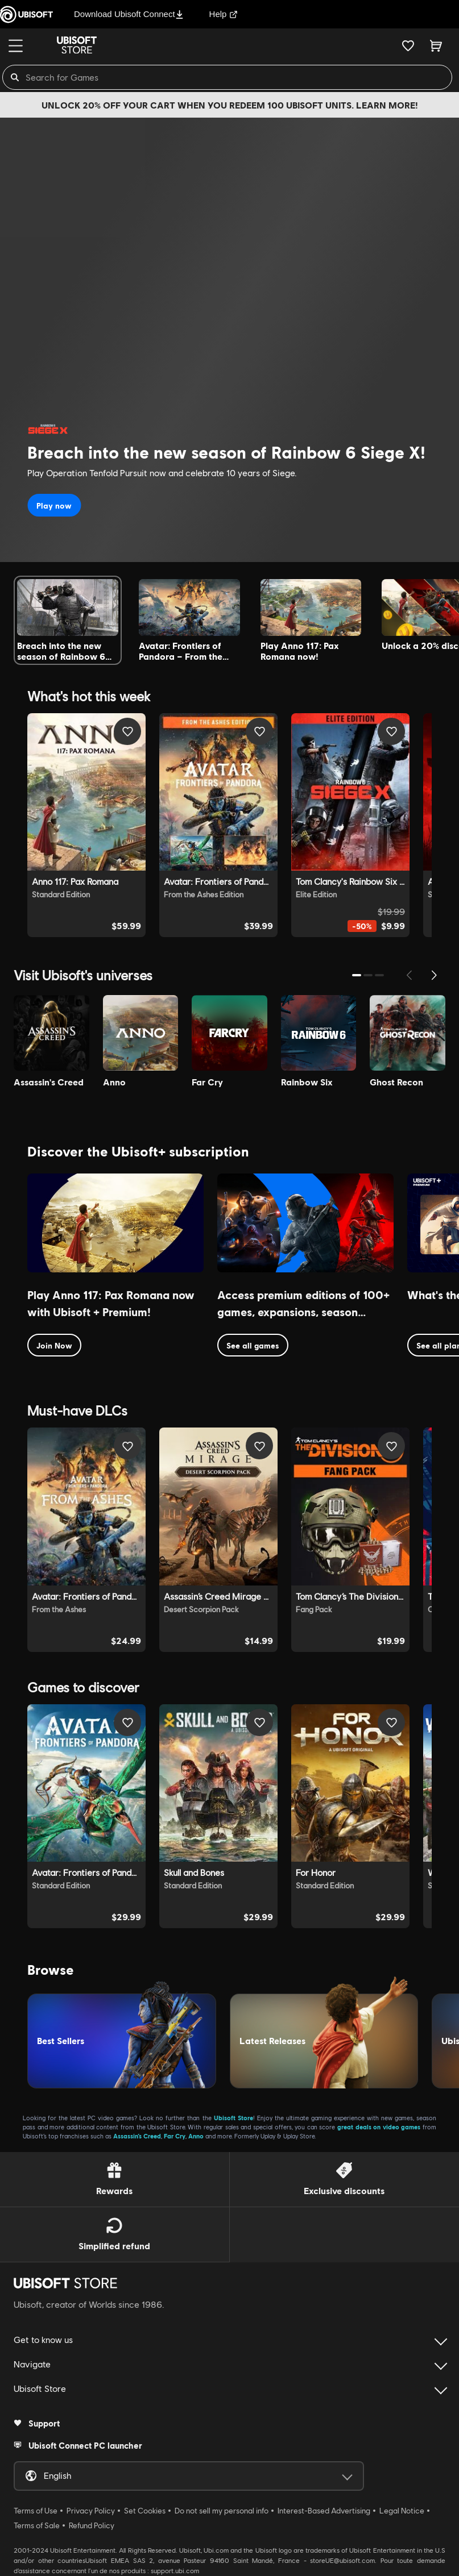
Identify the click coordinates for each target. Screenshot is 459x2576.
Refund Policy (91, 2525)
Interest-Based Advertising (324, 2510)
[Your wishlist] (408, 45)
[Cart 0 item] (436, 45)
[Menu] (15, 45)
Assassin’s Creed (137, 2136)
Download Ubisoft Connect (129, 14)
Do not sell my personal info (221, 2510)
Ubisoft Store (233, 2117)
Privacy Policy (91, 2510)
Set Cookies (145, 2510)
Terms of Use (35, 2510)
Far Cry (174, 2136)
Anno (196, 2136)
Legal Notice (401, 2510)
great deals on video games (378, 2126)
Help (223, 14)
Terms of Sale (37, 2525)
